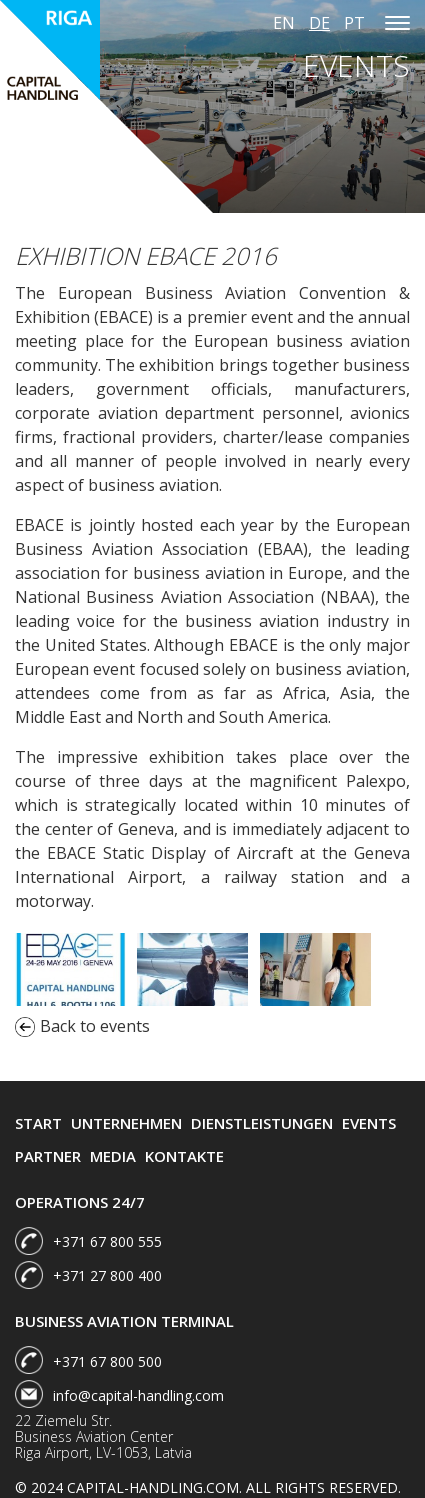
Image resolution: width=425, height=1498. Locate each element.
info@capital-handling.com (138, 1395)
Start (38, 1123)
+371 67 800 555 (107, 1241)
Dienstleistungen (262, 1123)
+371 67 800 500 (107, 1361)
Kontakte (184, 1156)
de (319, 23)
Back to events (82, 1026)
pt (354, 23)
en (284, 23)
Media (113, 1156)
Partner (48, 1156)
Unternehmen (126, 1123)
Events (369, 1123)
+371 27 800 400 (107, 1275)
